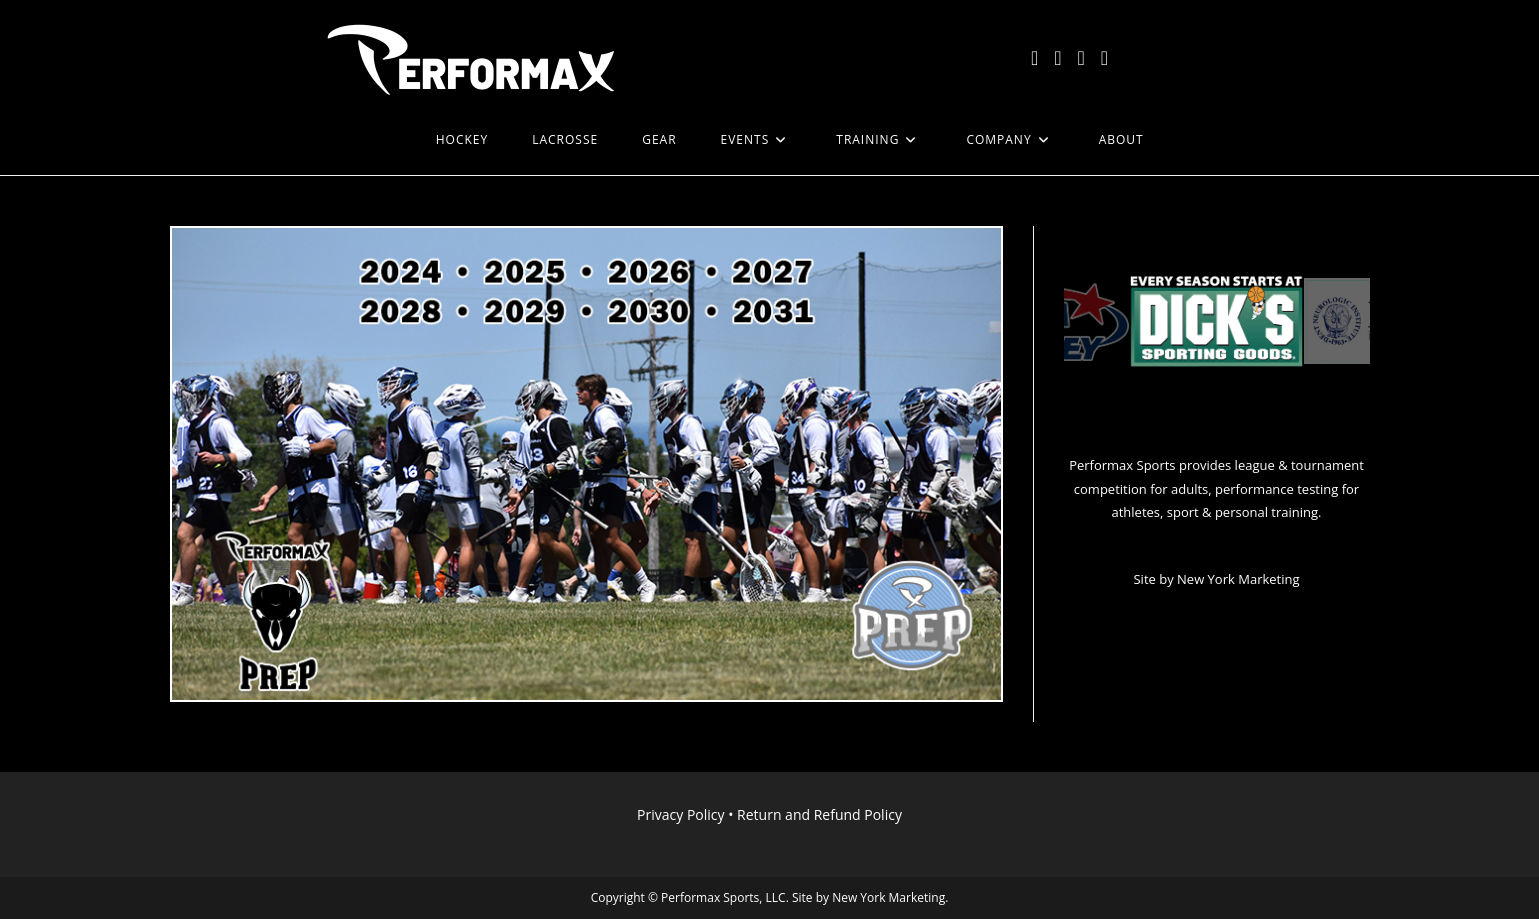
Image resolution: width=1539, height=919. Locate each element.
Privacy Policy (680, 814)
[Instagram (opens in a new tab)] (1081, 58)
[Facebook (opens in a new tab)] (1057, 58)
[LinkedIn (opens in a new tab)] (1104, 58)
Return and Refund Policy (819, 814)
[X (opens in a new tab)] (1034, 58)
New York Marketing (1238, 579)
